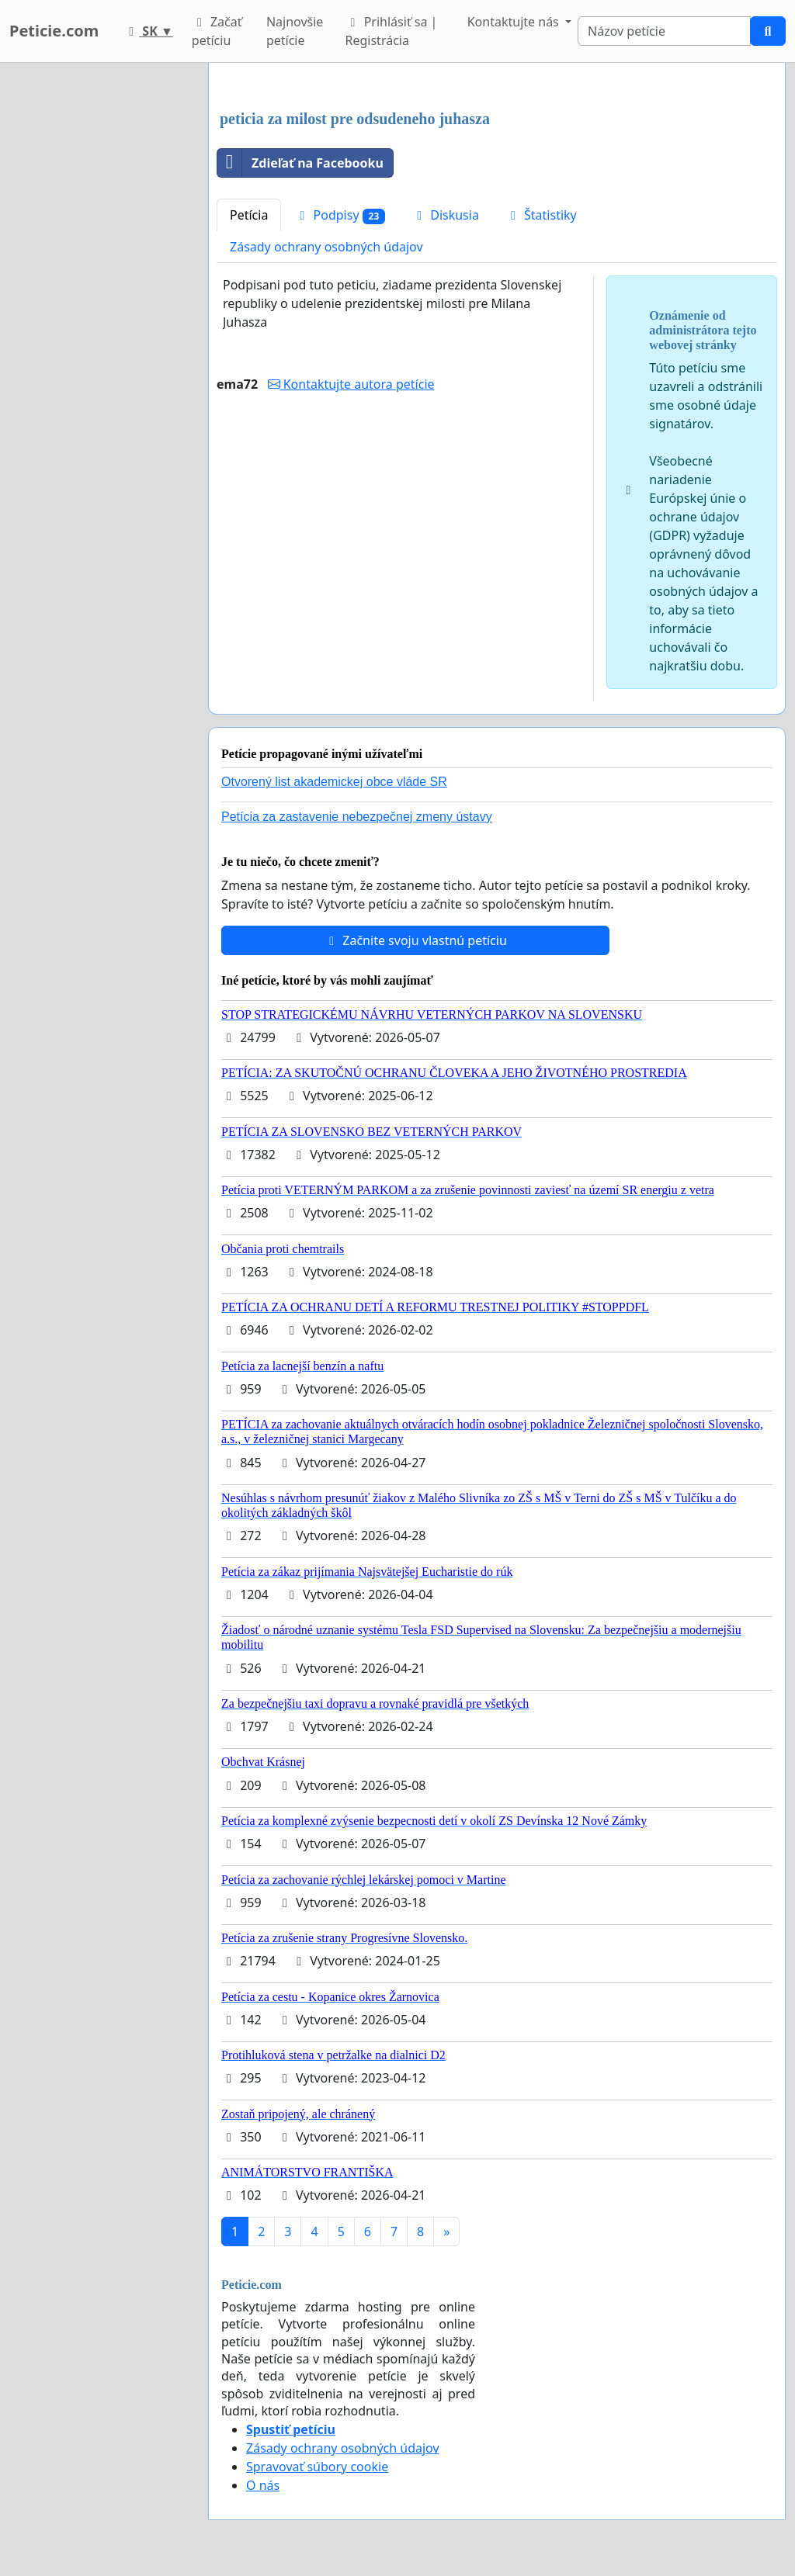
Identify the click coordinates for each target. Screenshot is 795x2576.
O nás (262, 2485)
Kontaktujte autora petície (351, 384)
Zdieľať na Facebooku (300, 163)
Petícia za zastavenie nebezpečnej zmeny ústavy (356, 816)
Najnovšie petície (294, 31)
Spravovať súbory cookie (317, 2466)
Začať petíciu (217, 31)
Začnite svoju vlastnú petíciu (415, 940)
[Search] (664, 31)
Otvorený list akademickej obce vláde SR (334, 781)
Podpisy (339, 215)
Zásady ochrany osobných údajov (326, 246)
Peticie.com (54, 30)
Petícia (249, 214)
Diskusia (445, 214)
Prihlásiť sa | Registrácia (391, 31)
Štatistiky (541, 214)
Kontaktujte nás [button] (514, 21)
